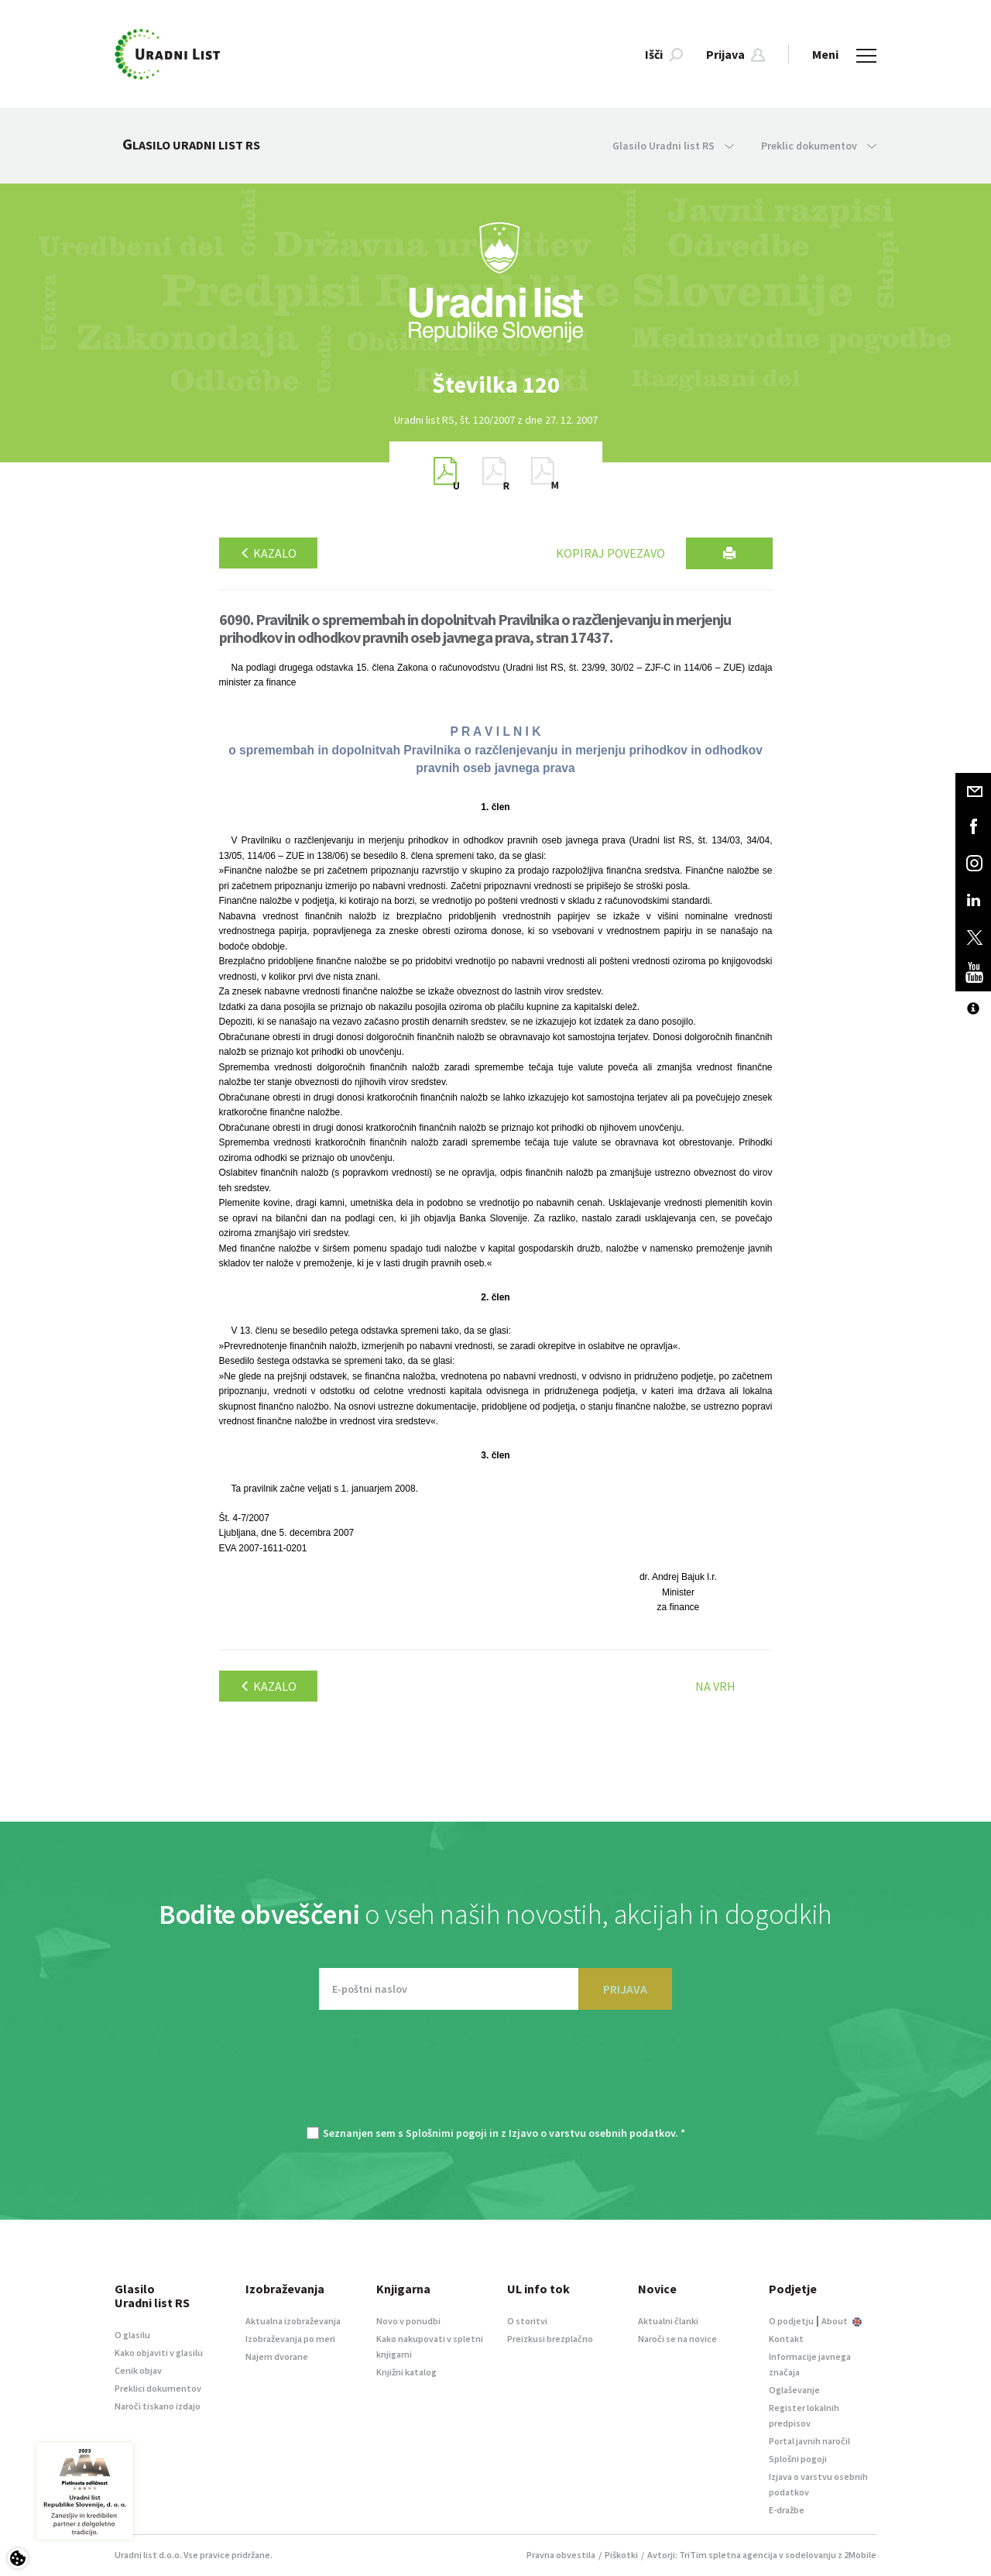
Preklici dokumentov (158, 2388)
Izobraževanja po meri (290, 2338)
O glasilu (132, 2335)
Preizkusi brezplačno (550, 2338)
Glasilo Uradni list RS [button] (673, 146)
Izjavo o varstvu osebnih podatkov (592, 2133)
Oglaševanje (794, 2390)
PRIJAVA (625, 1989)
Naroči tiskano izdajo (158, 2406)
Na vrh (715, 1686)
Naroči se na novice (677, 2338)
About (841, 2321)
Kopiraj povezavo (610, 553)
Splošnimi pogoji (446, 2133)
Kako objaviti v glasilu (159, 2352)
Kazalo (268, 553)
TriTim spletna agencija (728, 2555)
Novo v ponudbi (408, 2321)
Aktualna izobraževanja (293, 2321)
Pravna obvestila (560, 2555)
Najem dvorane (276, 2356)
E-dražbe (786, 2510)
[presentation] (495, 2075)
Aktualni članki (668, 2321)
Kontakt (786, 2338)
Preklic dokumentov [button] (818, 146)
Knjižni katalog (406, 2372)
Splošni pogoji (798, 2458)
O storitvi (527, 2321)
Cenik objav (138, 2370)
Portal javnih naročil (809, 2441)
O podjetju (791, 2321)
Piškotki (621, 2555)
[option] (495, 385)
